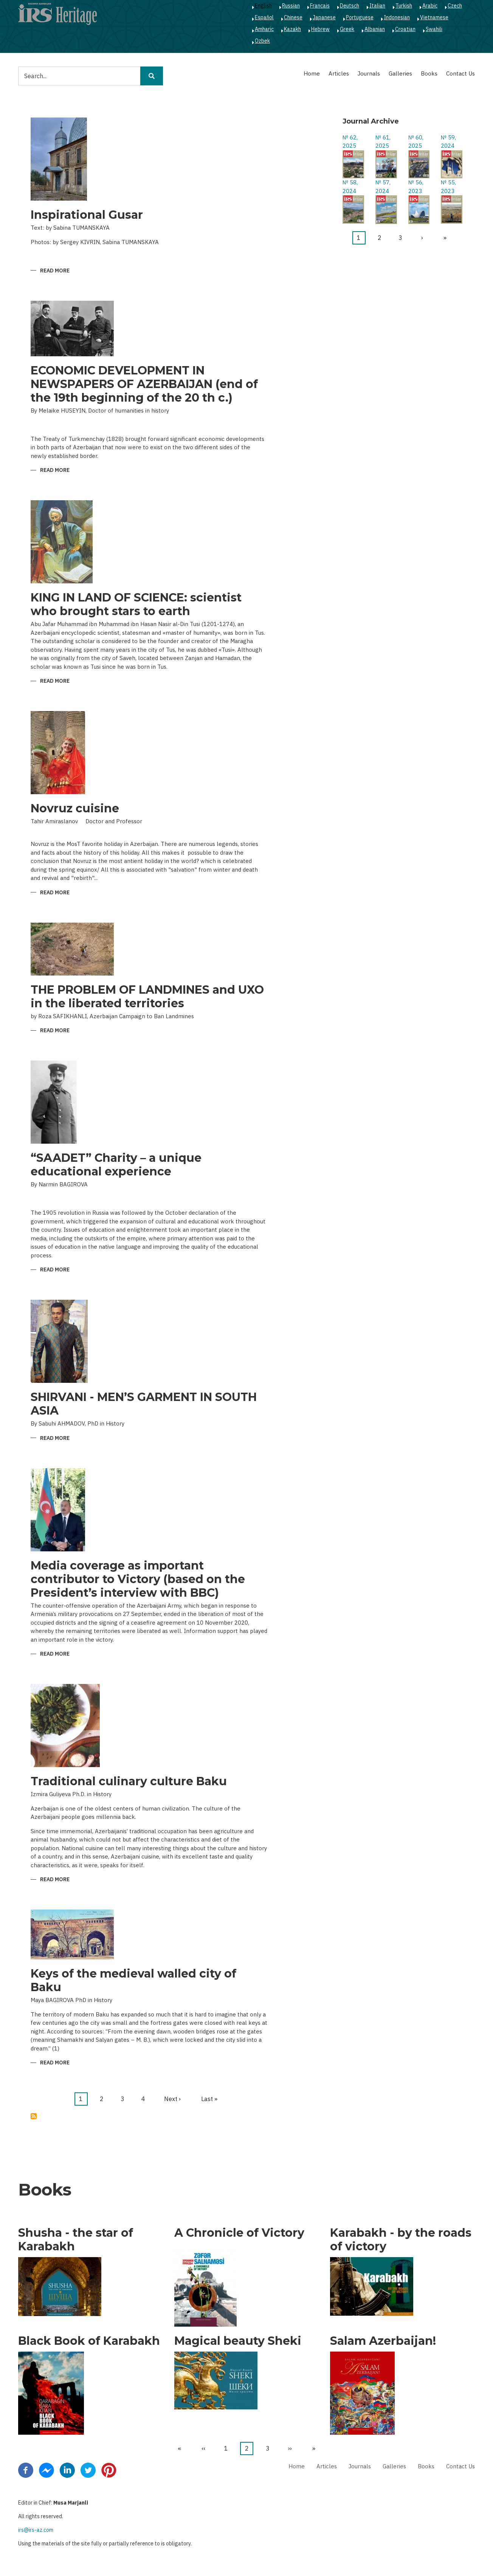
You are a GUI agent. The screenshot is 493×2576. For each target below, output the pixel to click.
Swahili (434, 29)
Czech (455, 5)
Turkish (403, 5)
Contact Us (460, 73)
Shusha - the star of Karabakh (75, 2239)
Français (320, 5)
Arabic (429, 5)
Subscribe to (34, 2116)
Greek (347, 29)
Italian (377, 5)
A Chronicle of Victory (239, 2233)
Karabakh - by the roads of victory (400, 2239)
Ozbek (262, 40)
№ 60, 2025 (415, 142)
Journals (369, 73)
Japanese (324, 17)
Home (312, 73)
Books (429, 73)
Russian (291, 5)
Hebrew (320, 29)
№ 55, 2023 (448, 187)
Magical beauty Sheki (237, 2341)
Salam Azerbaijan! (383, 2341)
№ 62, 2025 (350, 142)
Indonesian (397, 17)
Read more (55, 271)
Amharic (264, 29)
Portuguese (360, 17)
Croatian (405, 29)
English (263, 5)
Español (264, 17)
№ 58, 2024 (350, 187)
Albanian (374, 29)
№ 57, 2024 (383, 187)
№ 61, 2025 (383, 142)
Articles (339, 73)
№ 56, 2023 (415, 187)
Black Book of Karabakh (89, 2341)
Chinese (293, 17)
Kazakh (292, 29)
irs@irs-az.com (35, 2530)
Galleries (400, 73)
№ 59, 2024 (448, 142)
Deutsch (349, 5)
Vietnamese (434, 17)
